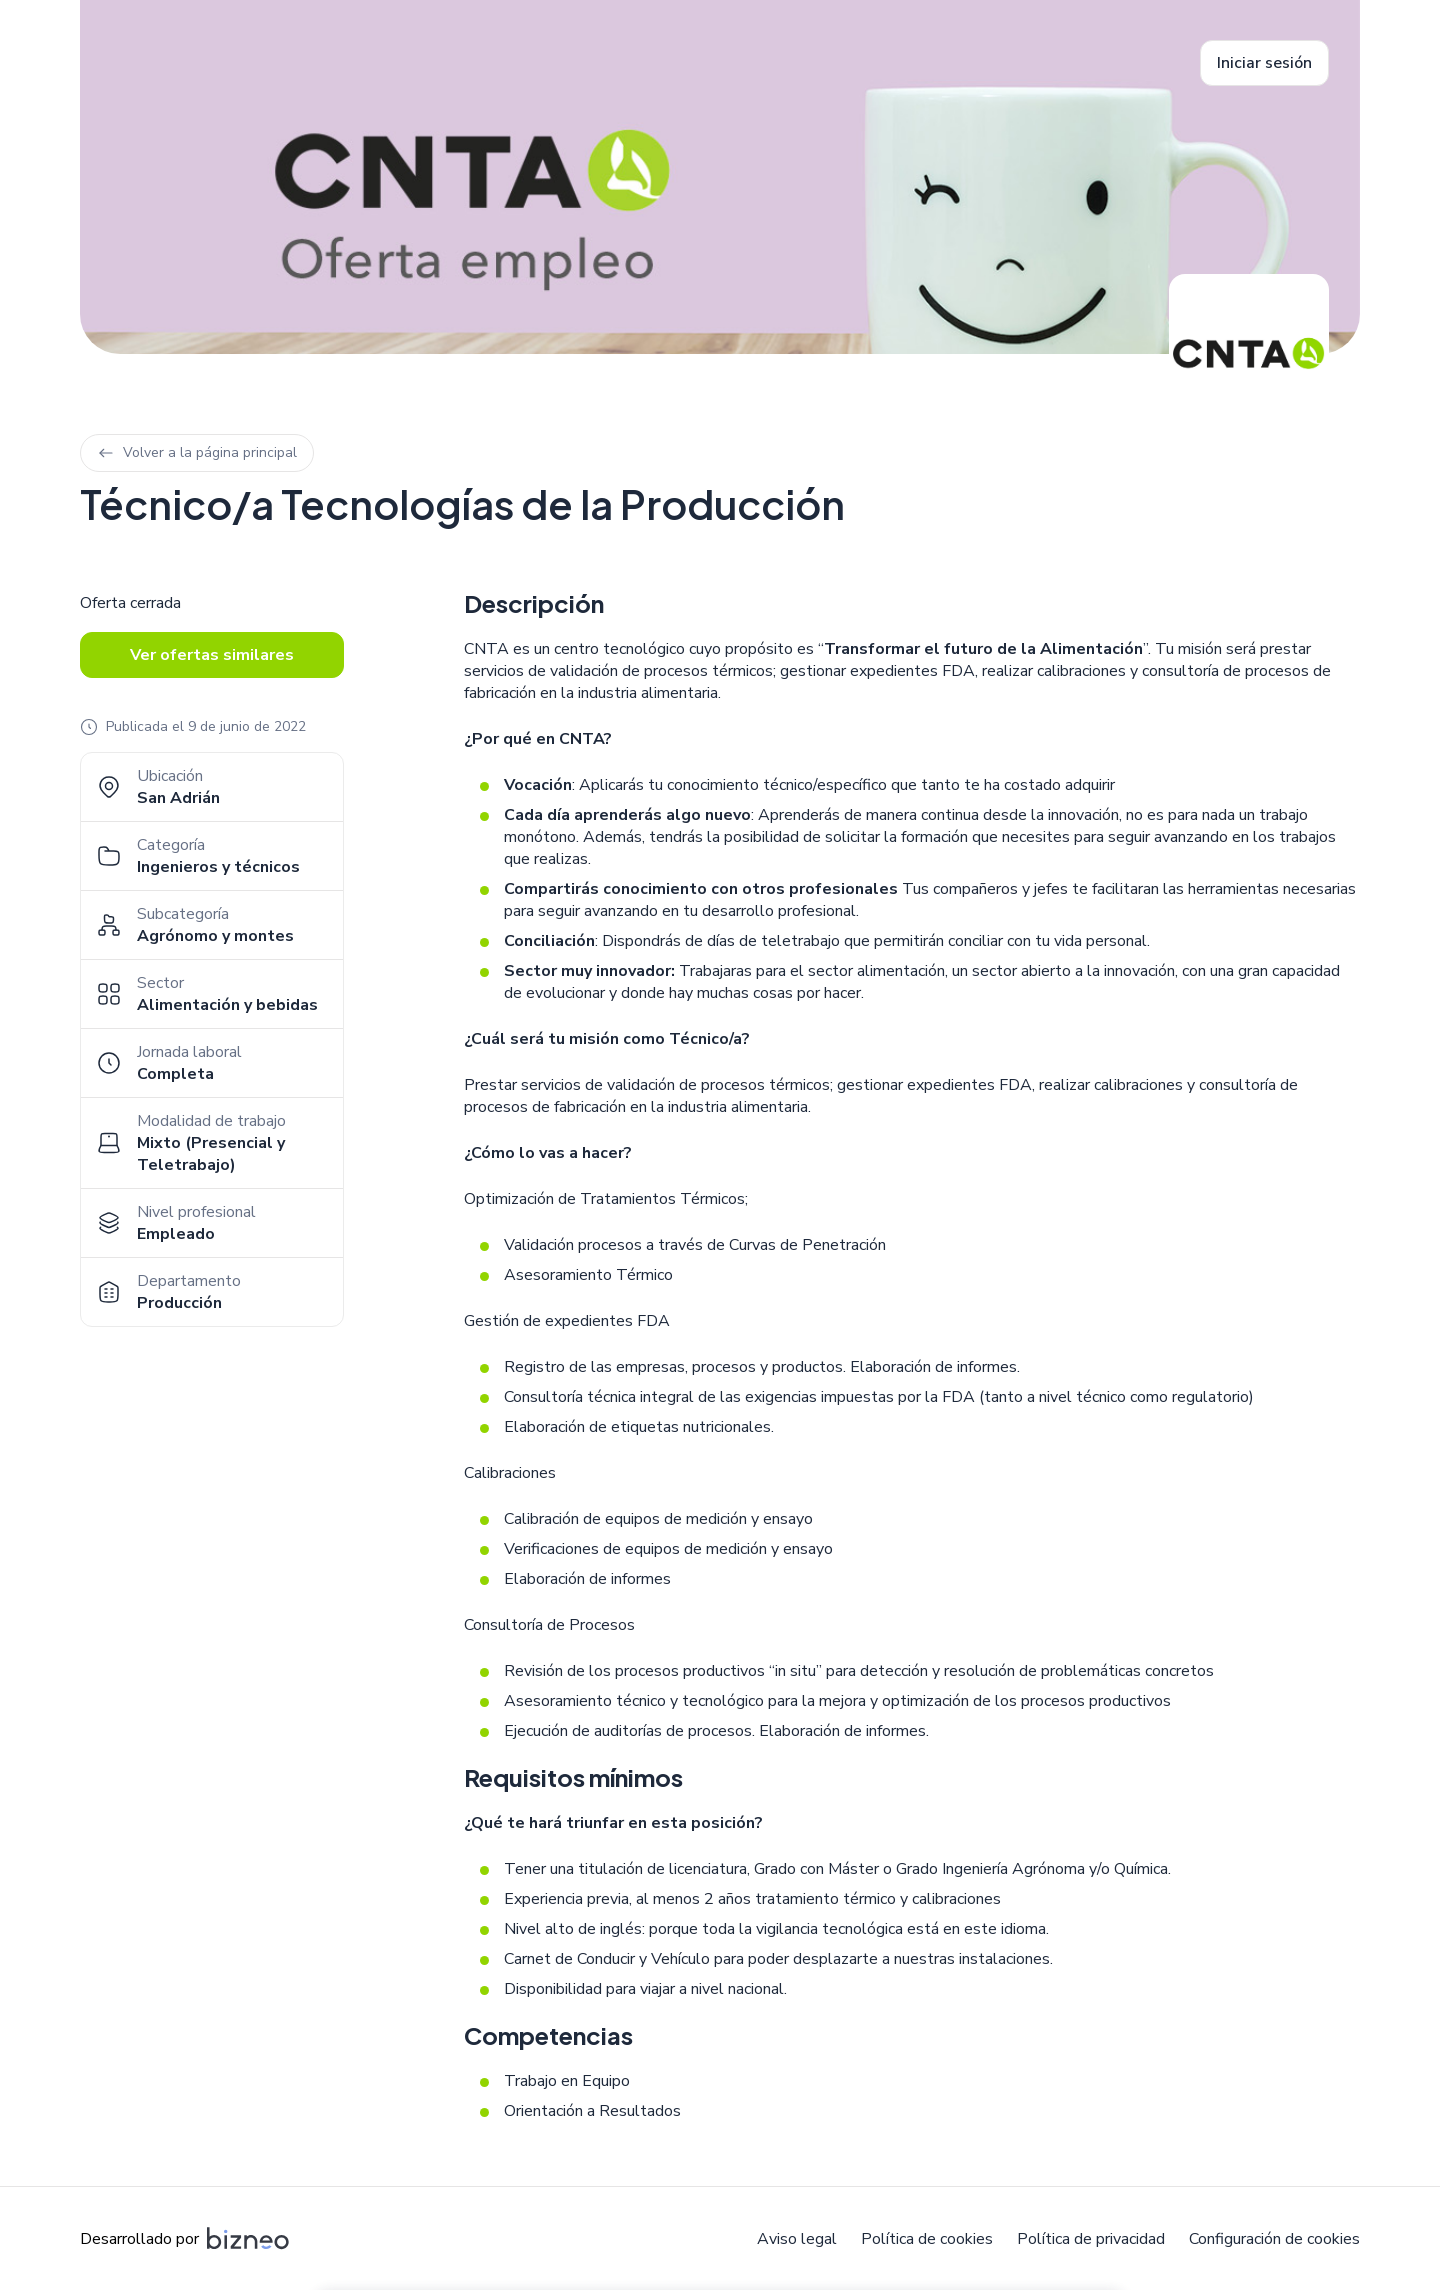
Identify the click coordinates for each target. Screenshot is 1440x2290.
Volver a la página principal (197, 452)
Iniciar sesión (1264, 63)
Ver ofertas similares (212, 655)
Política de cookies (927, 2239)
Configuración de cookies (1274, 2239)
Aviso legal (797, 2239)
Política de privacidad (1091, 2239)
